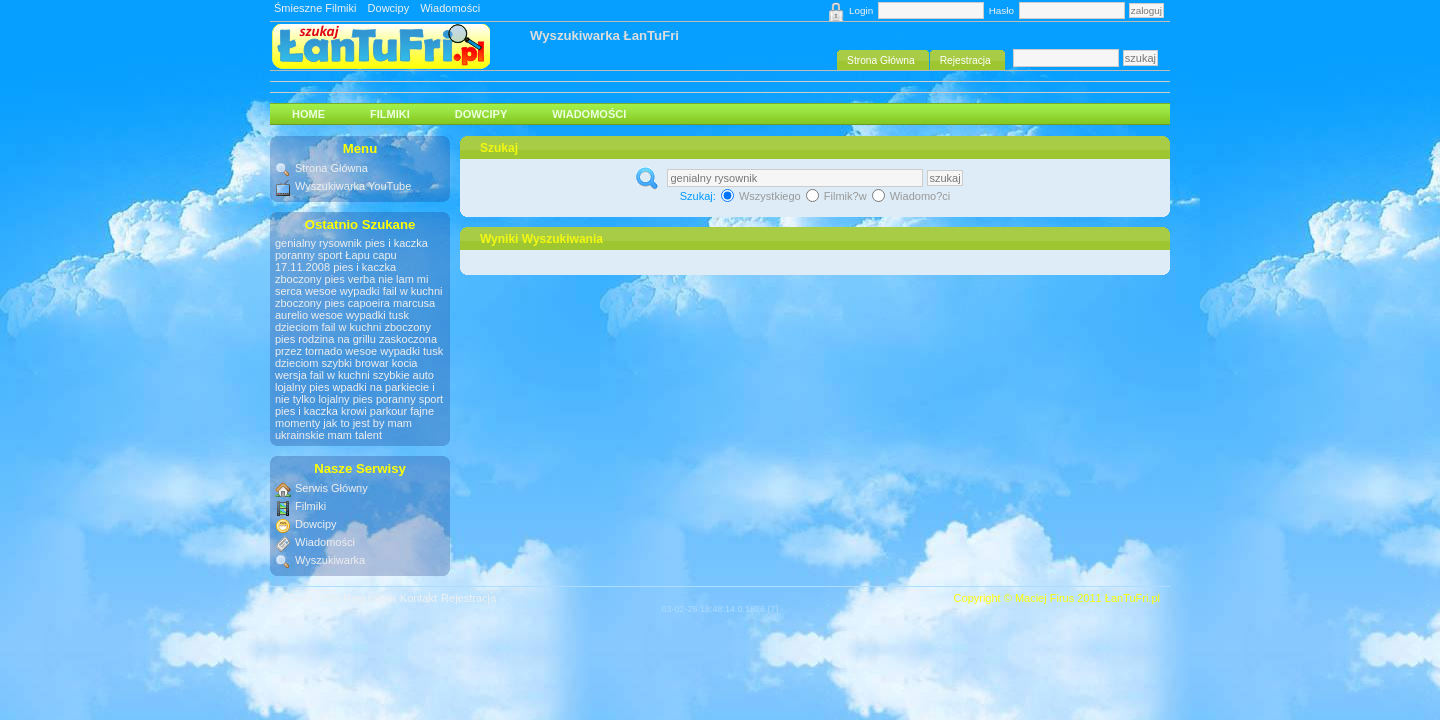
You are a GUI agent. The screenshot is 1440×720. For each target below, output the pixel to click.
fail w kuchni (413, 291)
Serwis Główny (331, 488)
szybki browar (354, 363)
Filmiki (390, 114)
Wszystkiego (762, 196)
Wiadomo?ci (911, 196)
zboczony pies (310, 279)
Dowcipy (389, 8)
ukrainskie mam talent (328, 435)
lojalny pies (302, 387)
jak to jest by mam (367, 423)
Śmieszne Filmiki (315, 8)
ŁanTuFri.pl (1132, 598)
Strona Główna (331, 168)
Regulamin (369, 598)
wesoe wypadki (342, 291)
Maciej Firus (1044, 598)
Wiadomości (450, 8)
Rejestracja (468, 598)
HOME (308, 114)
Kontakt (418, 598)
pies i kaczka (396, 243)
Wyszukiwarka (330, 560)
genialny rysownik (318, 243)
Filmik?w (838, 196)
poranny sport (308, 255)
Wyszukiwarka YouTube (353, 186)
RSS (328, 598)
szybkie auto (403, 375)
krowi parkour (374, 411)
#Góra (297, 598)
